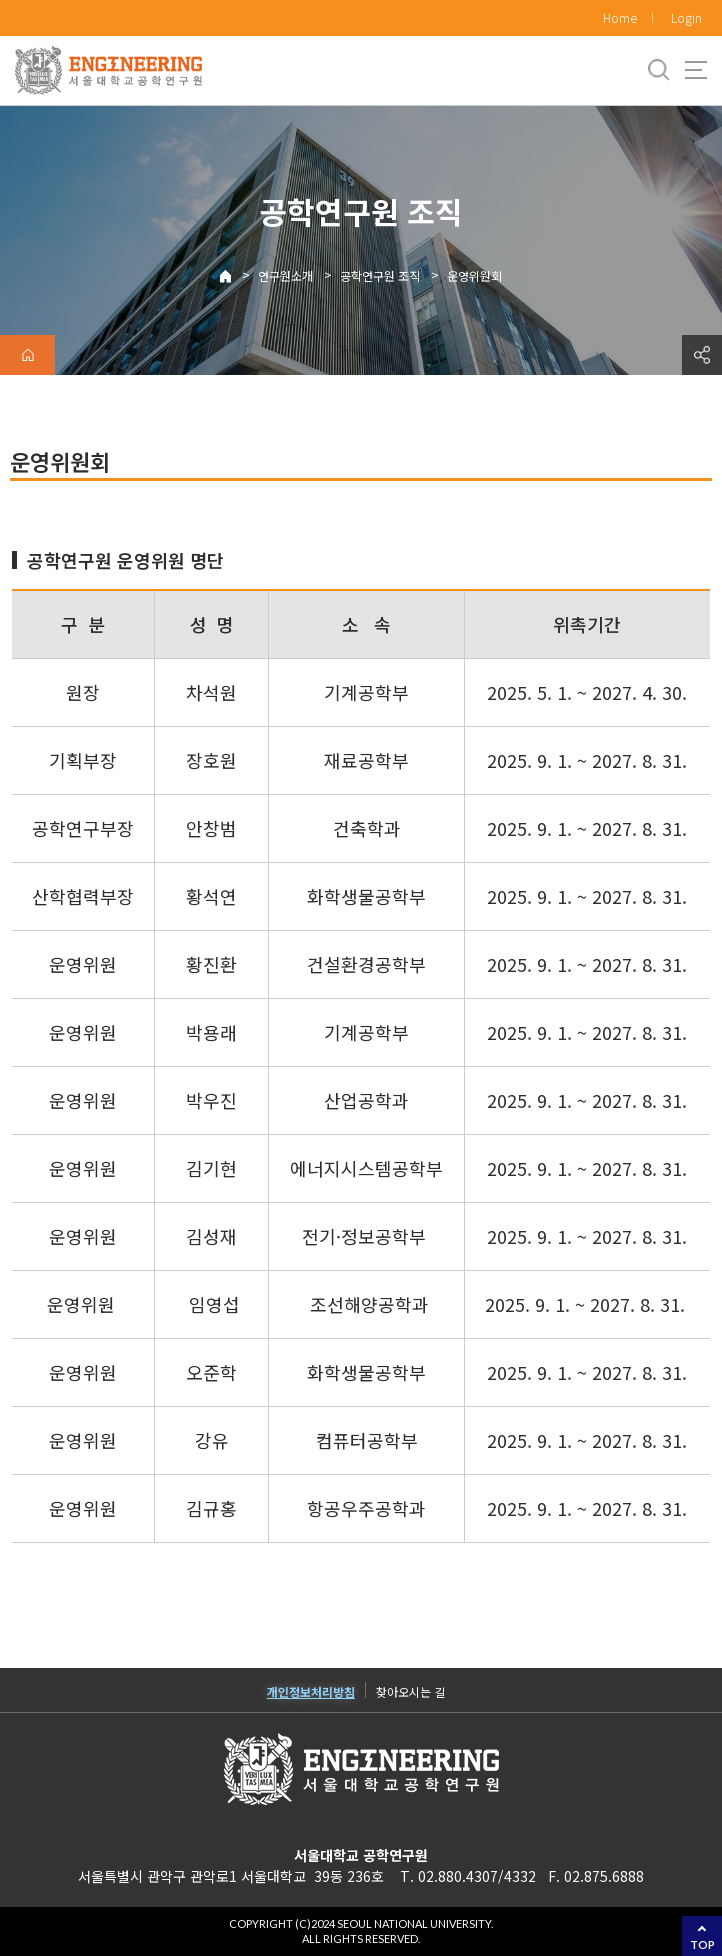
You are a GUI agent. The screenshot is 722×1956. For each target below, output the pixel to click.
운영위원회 (474, 275)
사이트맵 (696, 70)
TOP (702, 1944)
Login (686, 17)
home (27, 355)
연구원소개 (285, 275)
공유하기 (702, 355)
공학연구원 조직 (380, 275)
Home (620, 17)
